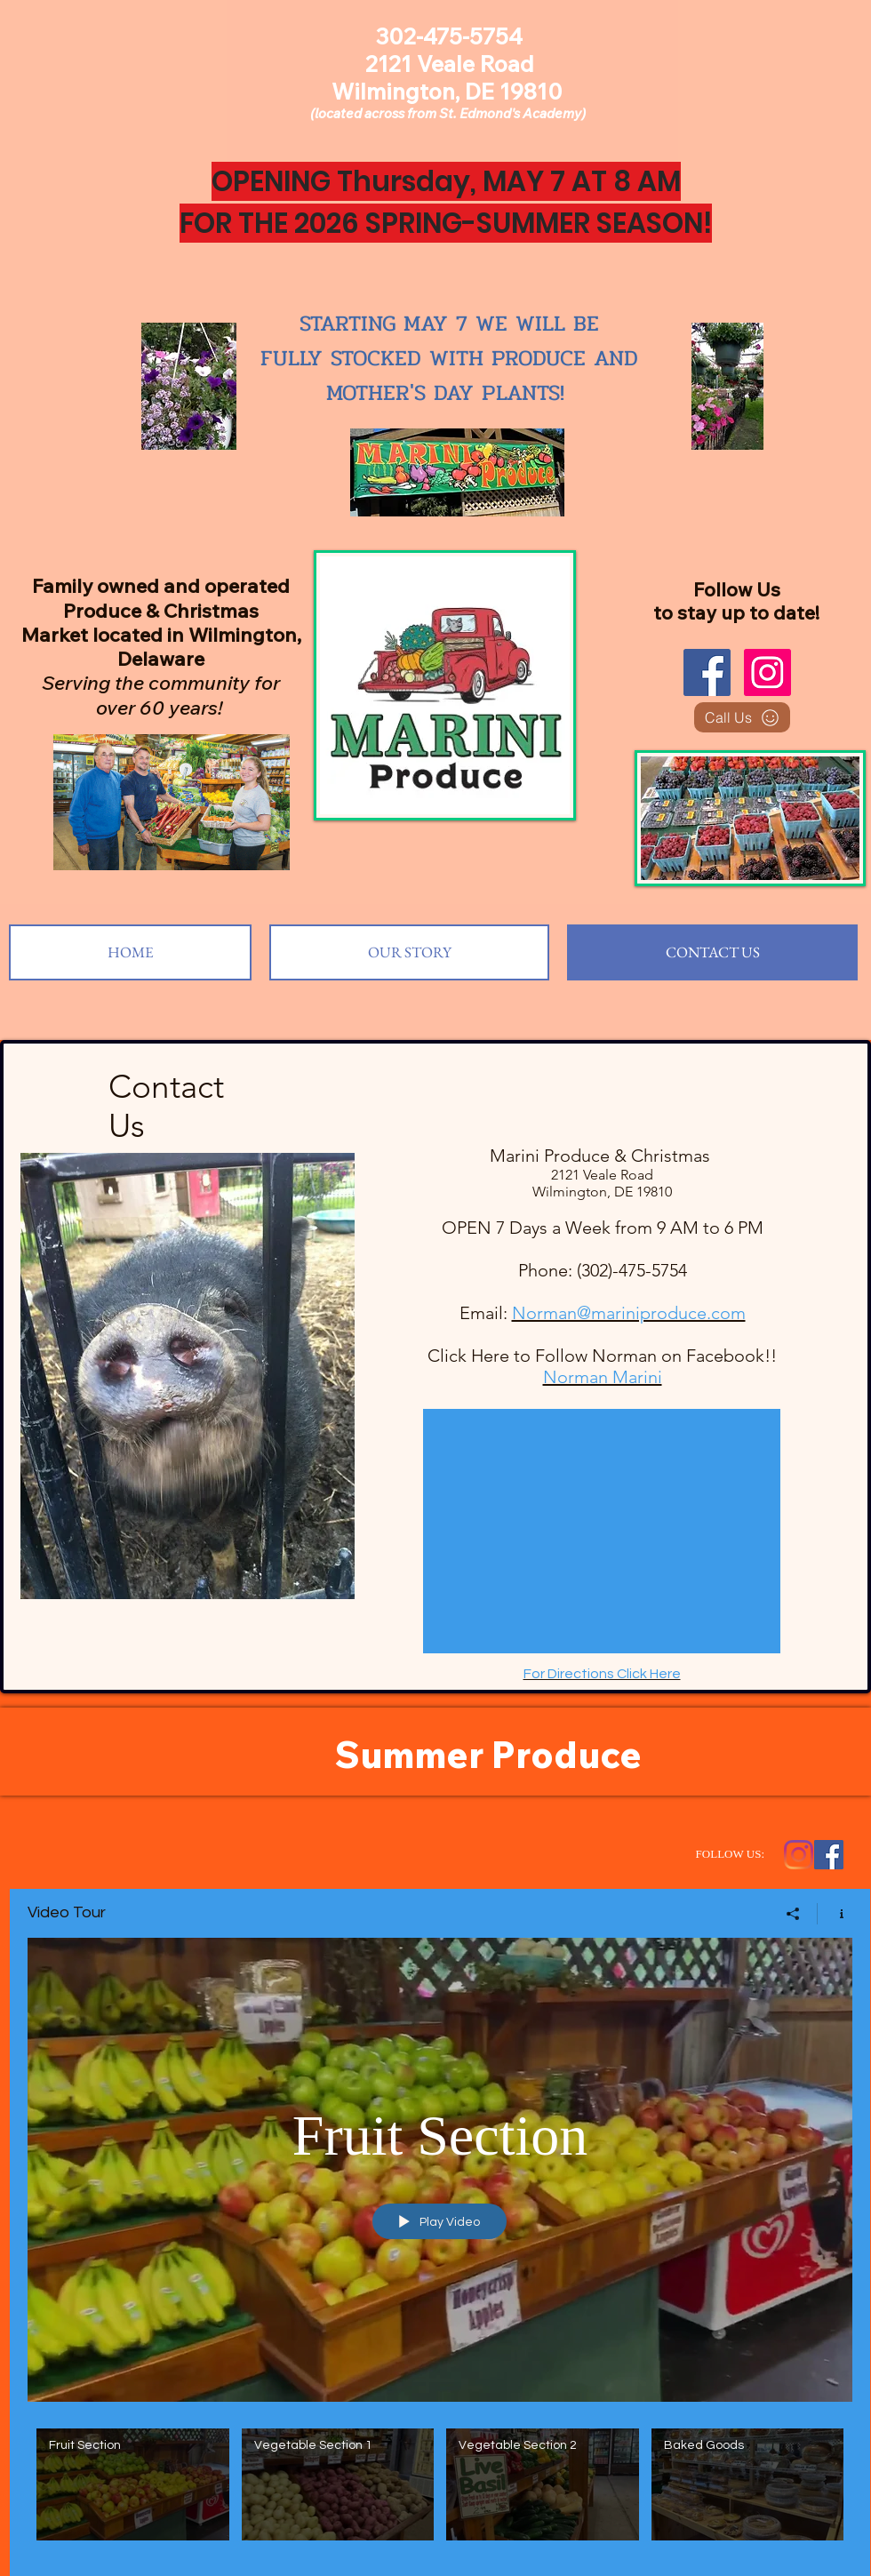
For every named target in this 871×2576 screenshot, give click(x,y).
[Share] (793, 1913)
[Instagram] (767, 672)
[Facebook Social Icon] (828, 1854)
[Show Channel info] (835, 1913)
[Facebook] (707, 672)
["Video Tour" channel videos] (440, 2489)
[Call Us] (742, 717)
